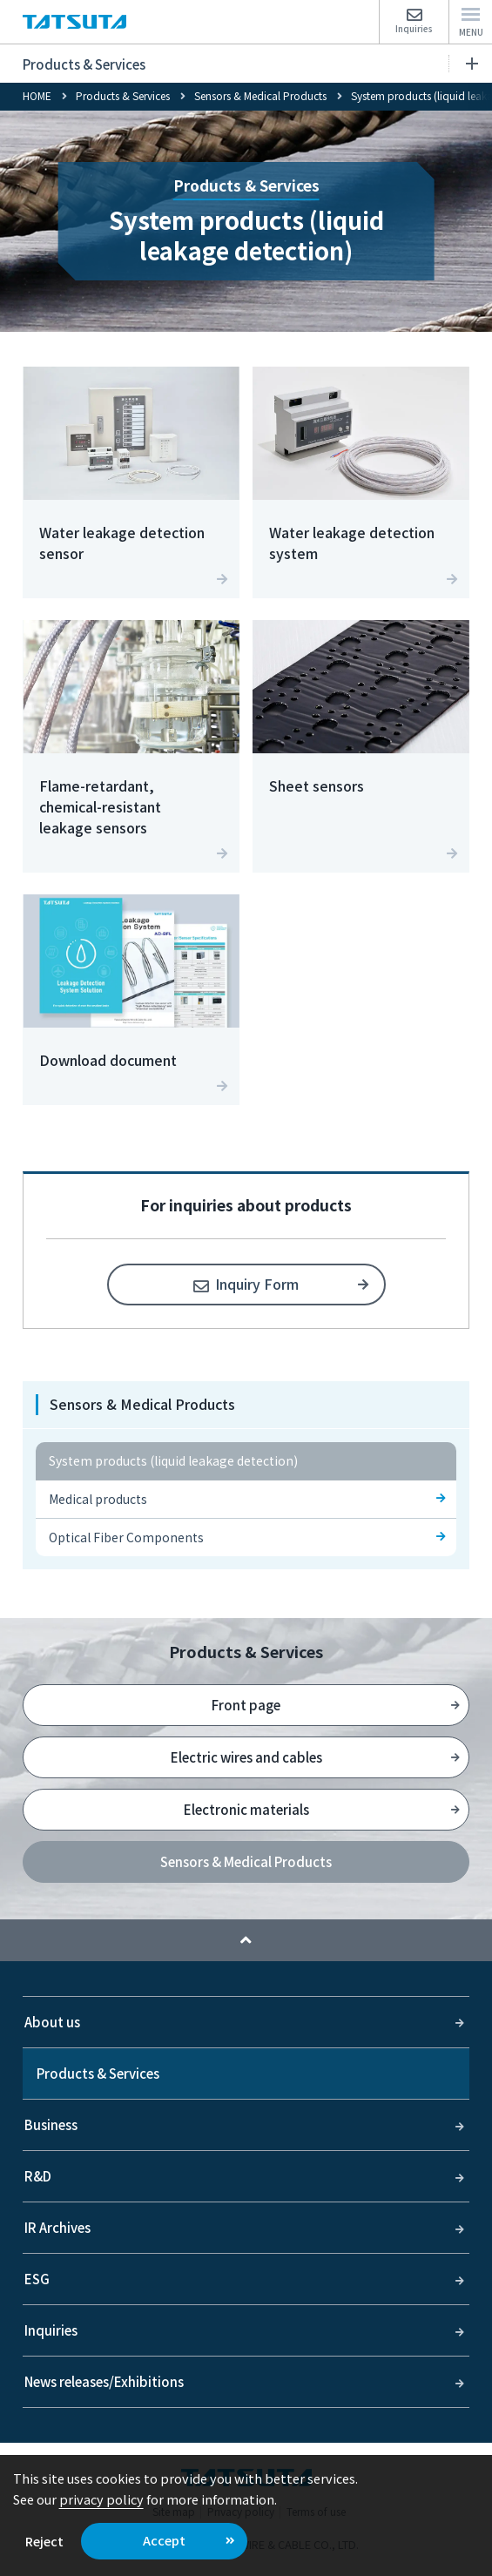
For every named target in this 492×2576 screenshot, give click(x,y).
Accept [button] (164, 2540)
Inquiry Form (257, 1283)
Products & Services (250, 64)
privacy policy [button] (101, 2499)
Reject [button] (44, 2541)
